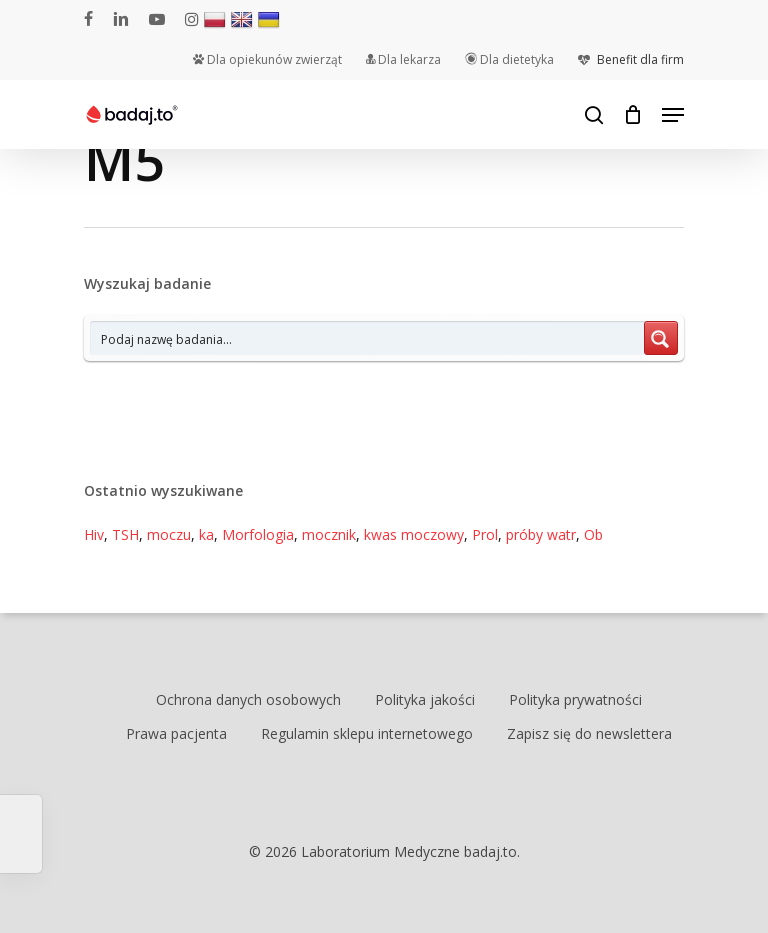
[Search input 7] (368, 338)
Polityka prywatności (575, 699)
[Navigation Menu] (673, 115)
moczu (169, 534)
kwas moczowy (414, 534)
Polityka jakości (425, 699)
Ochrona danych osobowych (248, 699)
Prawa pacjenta (176, 733)
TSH (125, 534)
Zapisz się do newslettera (589, 733)
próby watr (541, 534)
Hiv (94, 534)
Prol (485, 534)
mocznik (329, 534)
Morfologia (258, 534)
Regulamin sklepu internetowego (367, 733)
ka (206, 534)
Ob (593, 534)
